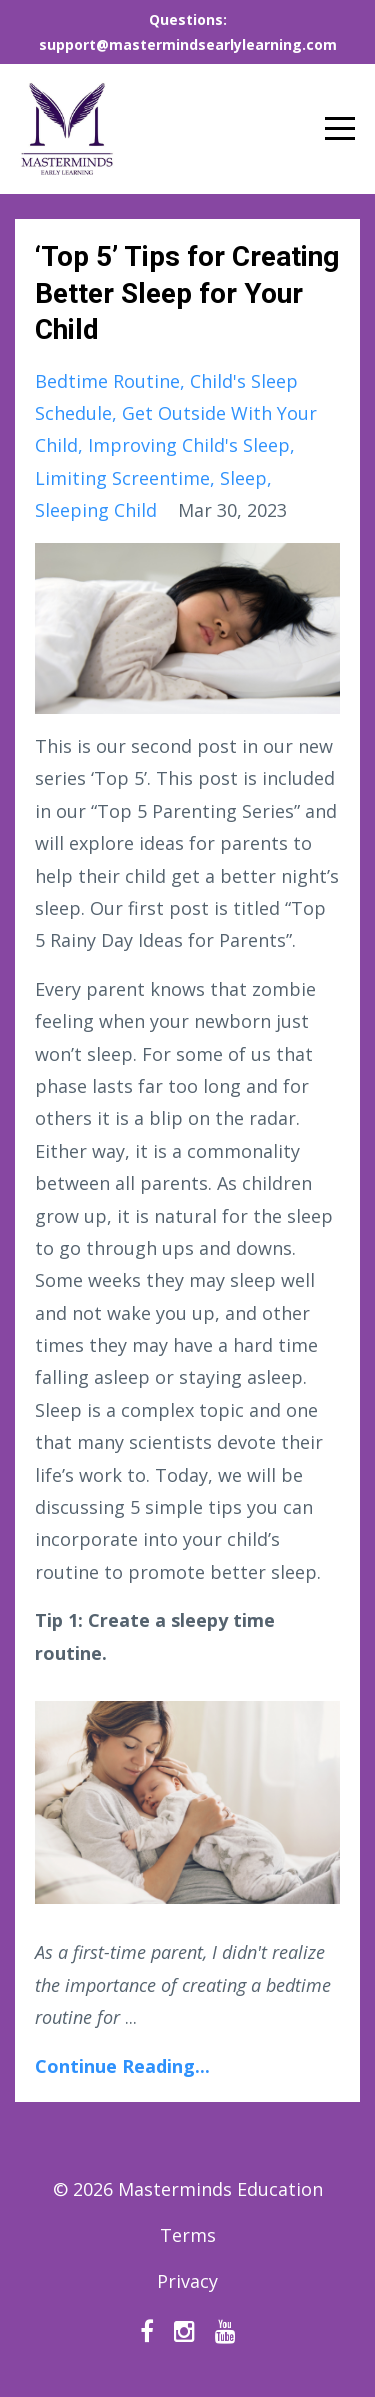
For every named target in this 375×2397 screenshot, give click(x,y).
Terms (188, 2235)
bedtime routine (107, 381)
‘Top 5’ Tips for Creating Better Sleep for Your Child (187, 293)
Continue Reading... (122, 2066)
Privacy (187, 2281)
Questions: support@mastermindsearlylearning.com (188, 32)
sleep (243, 478)
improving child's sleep (189, 445)
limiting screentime (122, 478)
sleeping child (96, 510)
